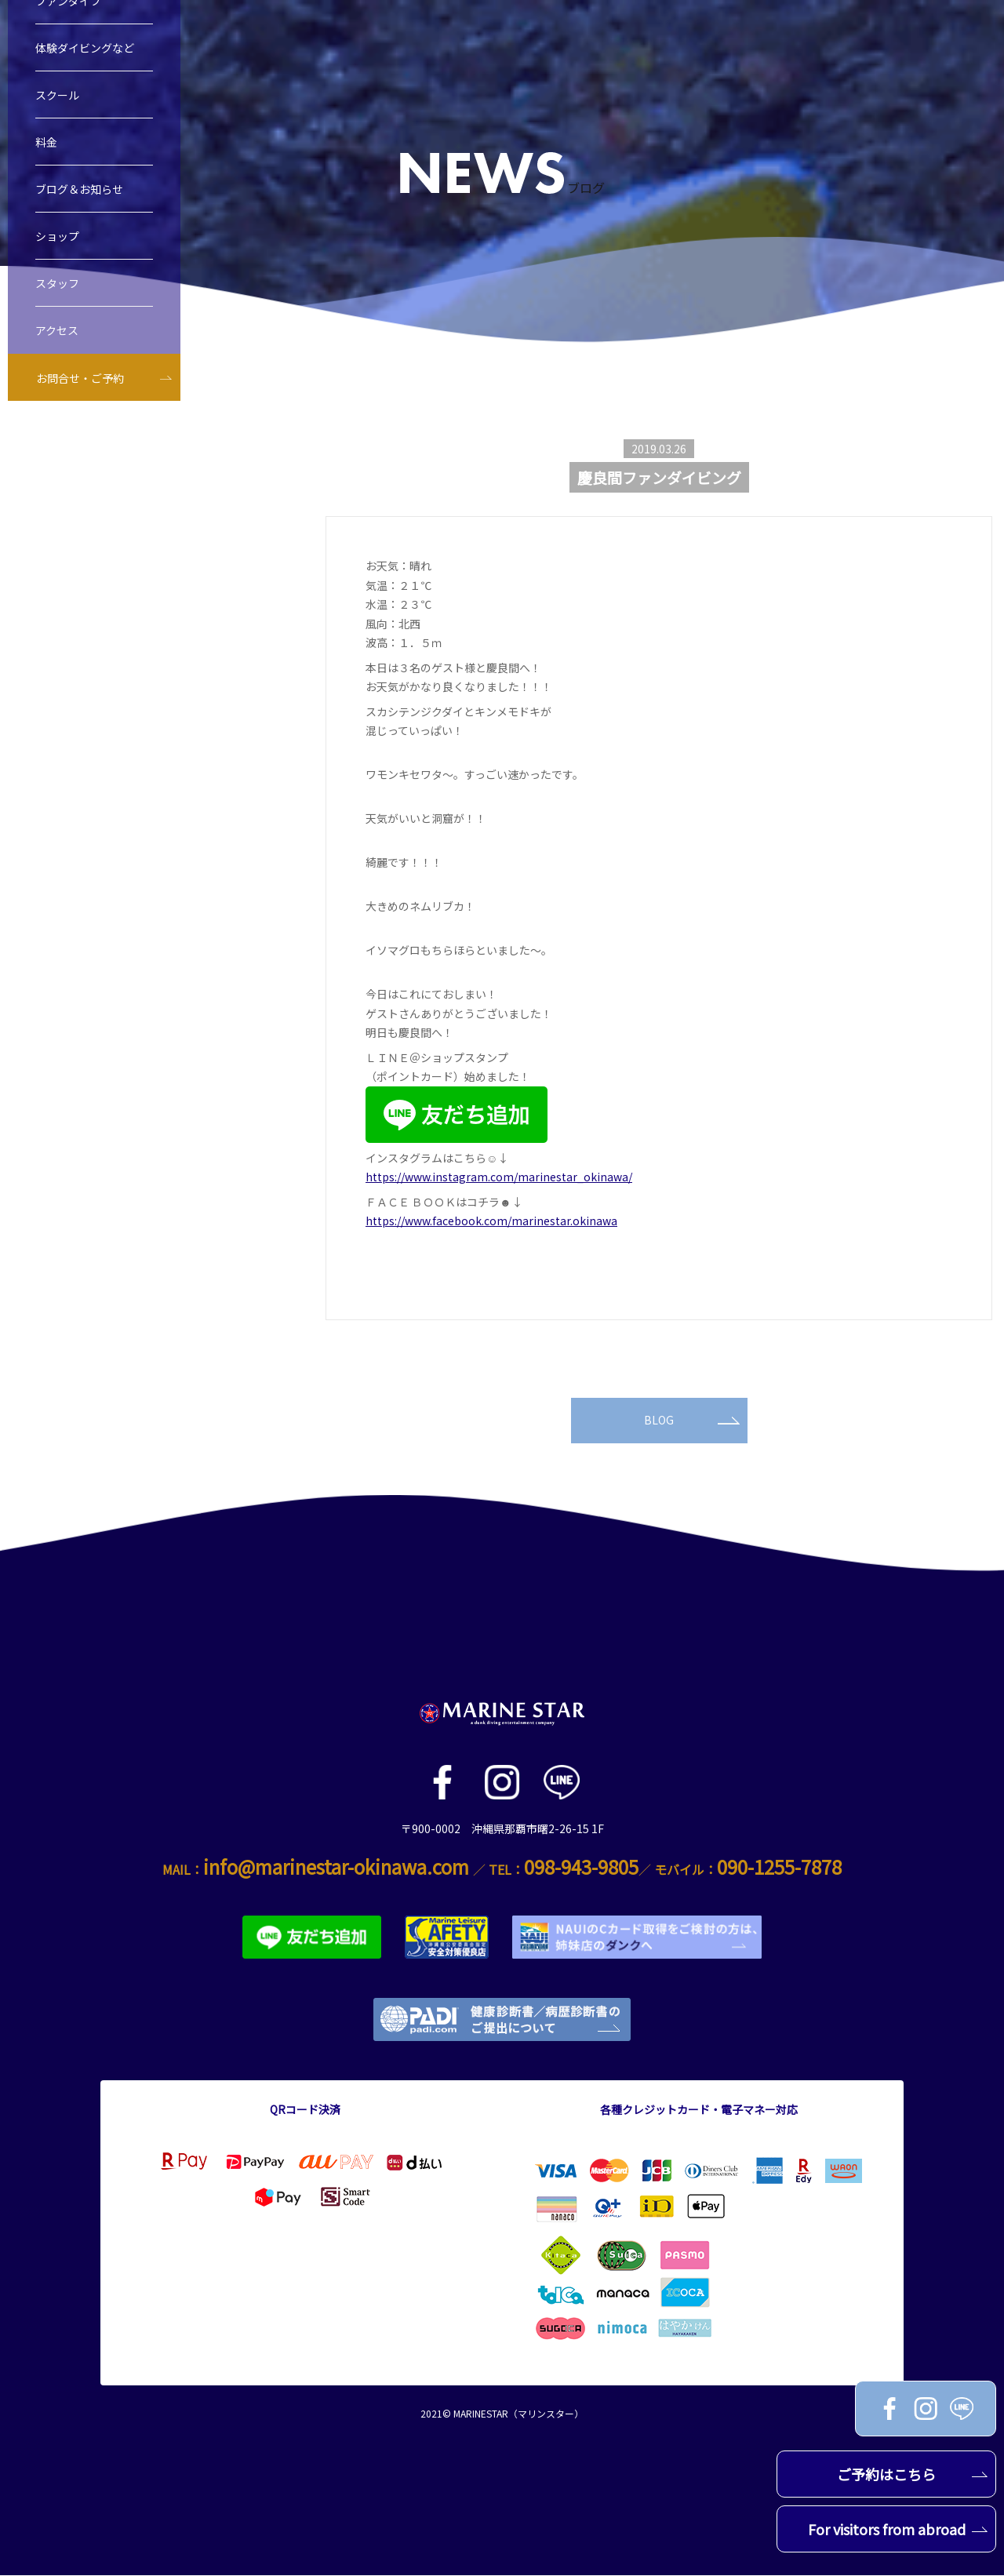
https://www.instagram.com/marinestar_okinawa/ (499, 1176)
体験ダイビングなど (84, 73)
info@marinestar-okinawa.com (336, 1867)
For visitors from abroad (898, 2529)
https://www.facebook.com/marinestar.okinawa (491, 1220)
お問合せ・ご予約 (80, 403)
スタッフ (57, 308)
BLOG (692, 1421)
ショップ (57, 261)
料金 (46, 167)
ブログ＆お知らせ (79, 214)
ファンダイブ (68, 26)
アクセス (56, 355)
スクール (57, 120)
